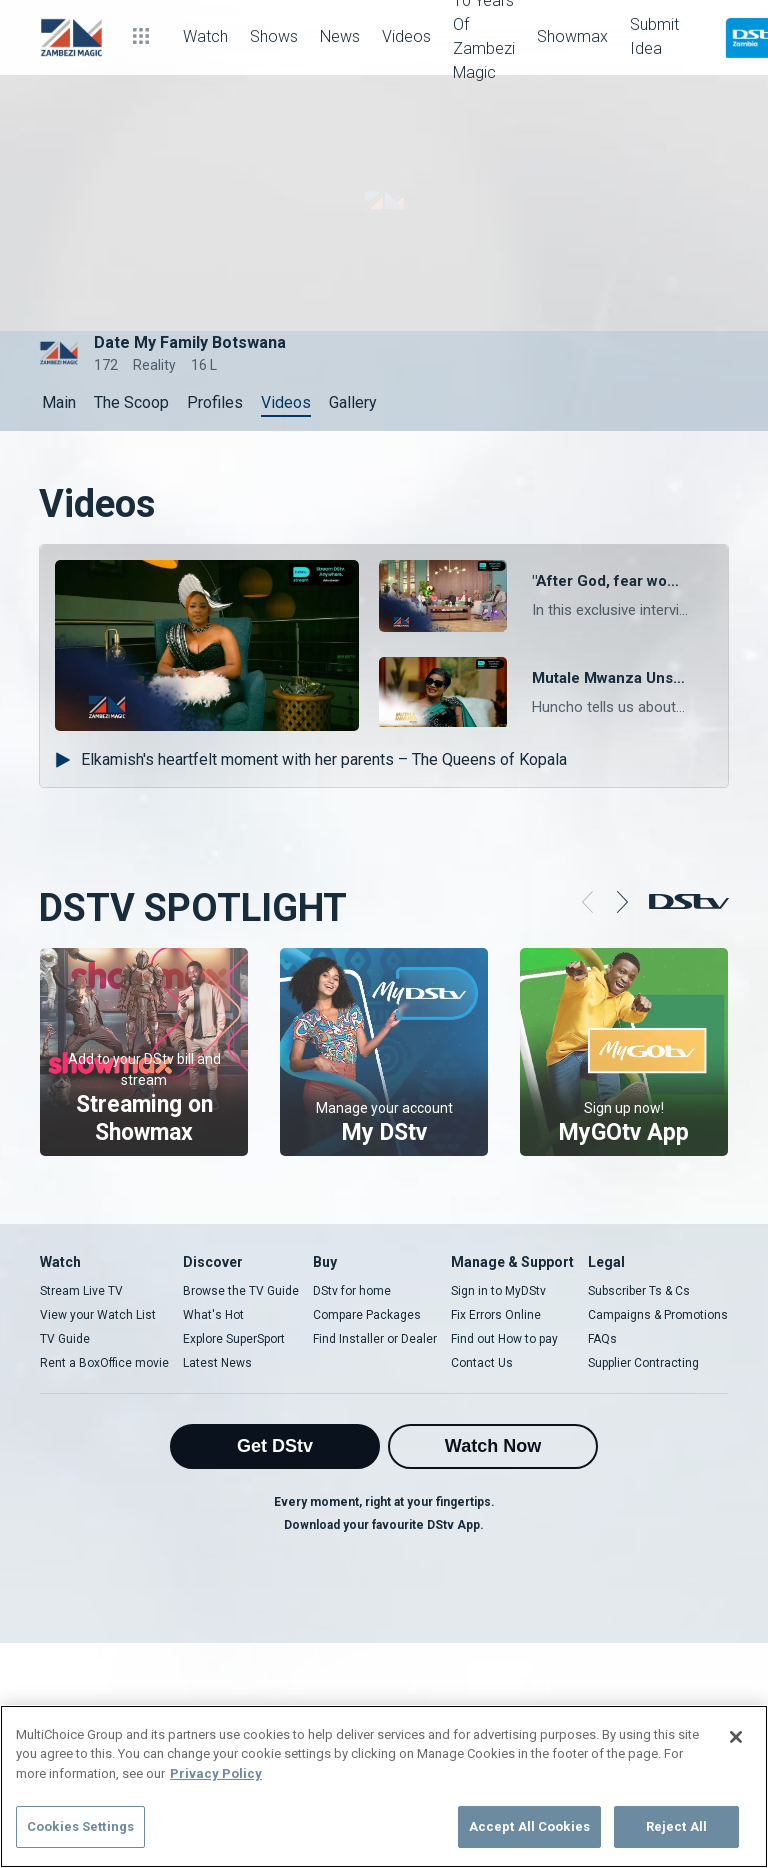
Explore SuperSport (234, 1339)
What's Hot (213, 1315)
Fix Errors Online (496, 1315)
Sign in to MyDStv (498, 1291)
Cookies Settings (80, 1826)
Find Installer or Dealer (375, 1339)
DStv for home (352, 1291)
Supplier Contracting (643, 1363)
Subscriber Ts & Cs (639, 1291)
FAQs (602, 1339)
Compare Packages (367, 1315)
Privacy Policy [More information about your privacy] (216, 1773)
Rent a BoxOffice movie (104, 1363)
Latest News (217, 1363)
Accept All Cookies (529, 1826)
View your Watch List (98, 1315)
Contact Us (482, 1363)
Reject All (676, 1826)
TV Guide (65, 1339)
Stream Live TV (81, 1291)
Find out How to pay (504, 1339)
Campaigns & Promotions (658, 1315)
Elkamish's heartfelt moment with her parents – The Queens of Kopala (311, 759)
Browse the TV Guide (241, 1291)
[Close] (736, 1737)
